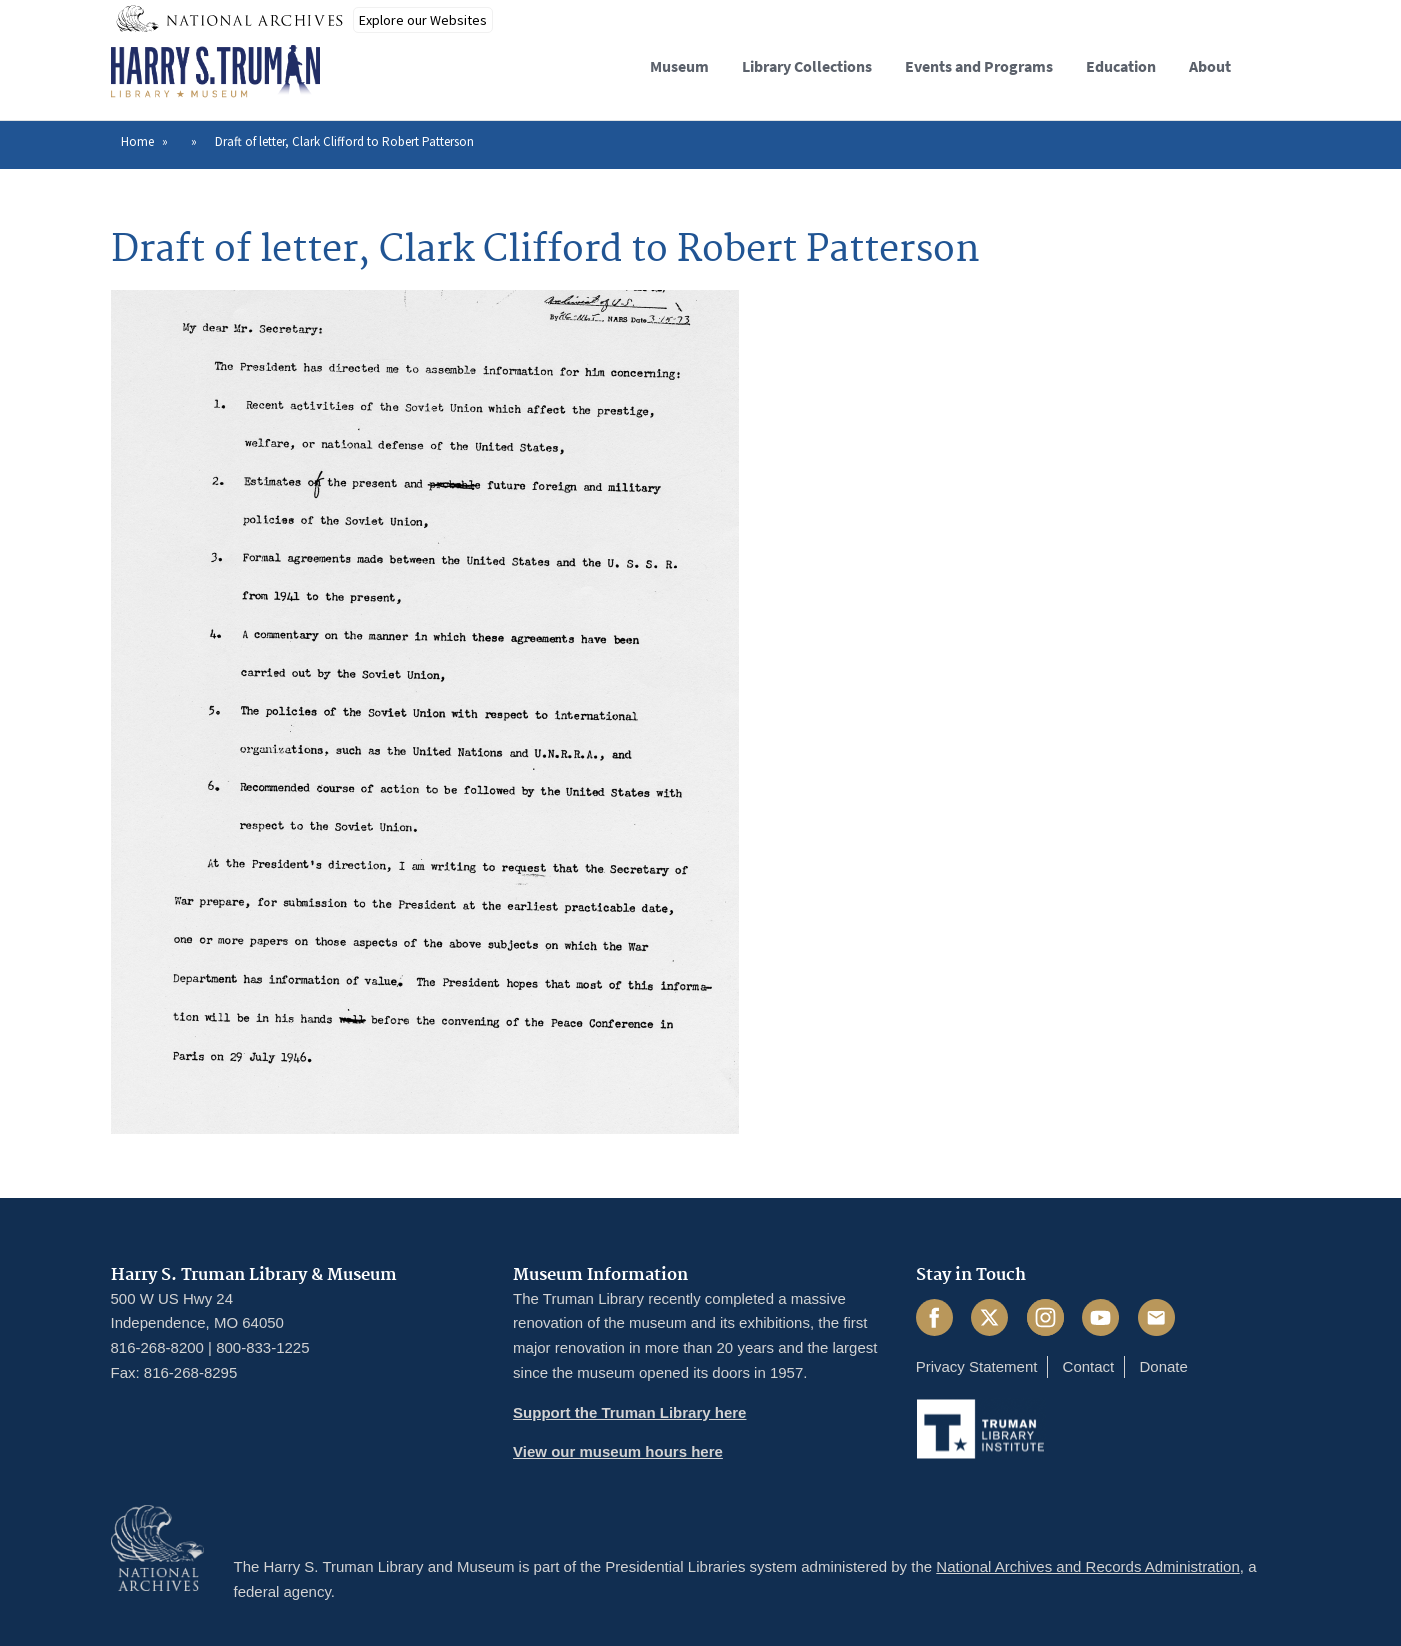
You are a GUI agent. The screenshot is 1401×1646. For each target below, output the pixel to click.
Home (137, 141)
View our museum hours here (618, 1451)
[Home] (215, 72)
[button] (1274, 63)
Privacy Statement (977, 1366)
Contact (1089, 1366)
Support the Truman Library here (629, 1412)
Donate (1163, 1366)
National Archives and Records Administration (1088, 1566)
